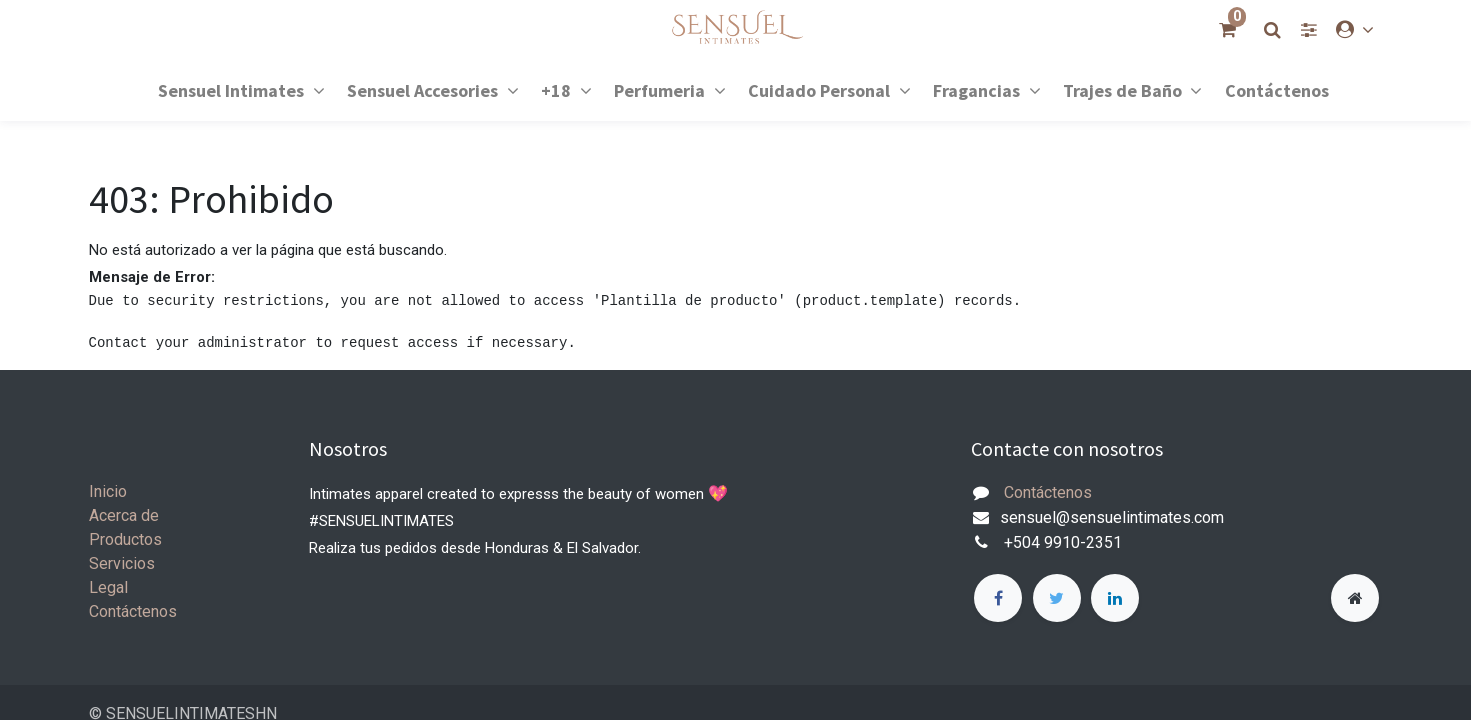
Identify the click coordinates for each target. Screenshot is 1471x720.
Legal (108, 587)
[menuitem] (1277, 89)
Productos (125, 539)
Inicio (108, 491)
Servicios (122, 563)
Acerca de (124, 515)
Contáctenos (133, 611)
